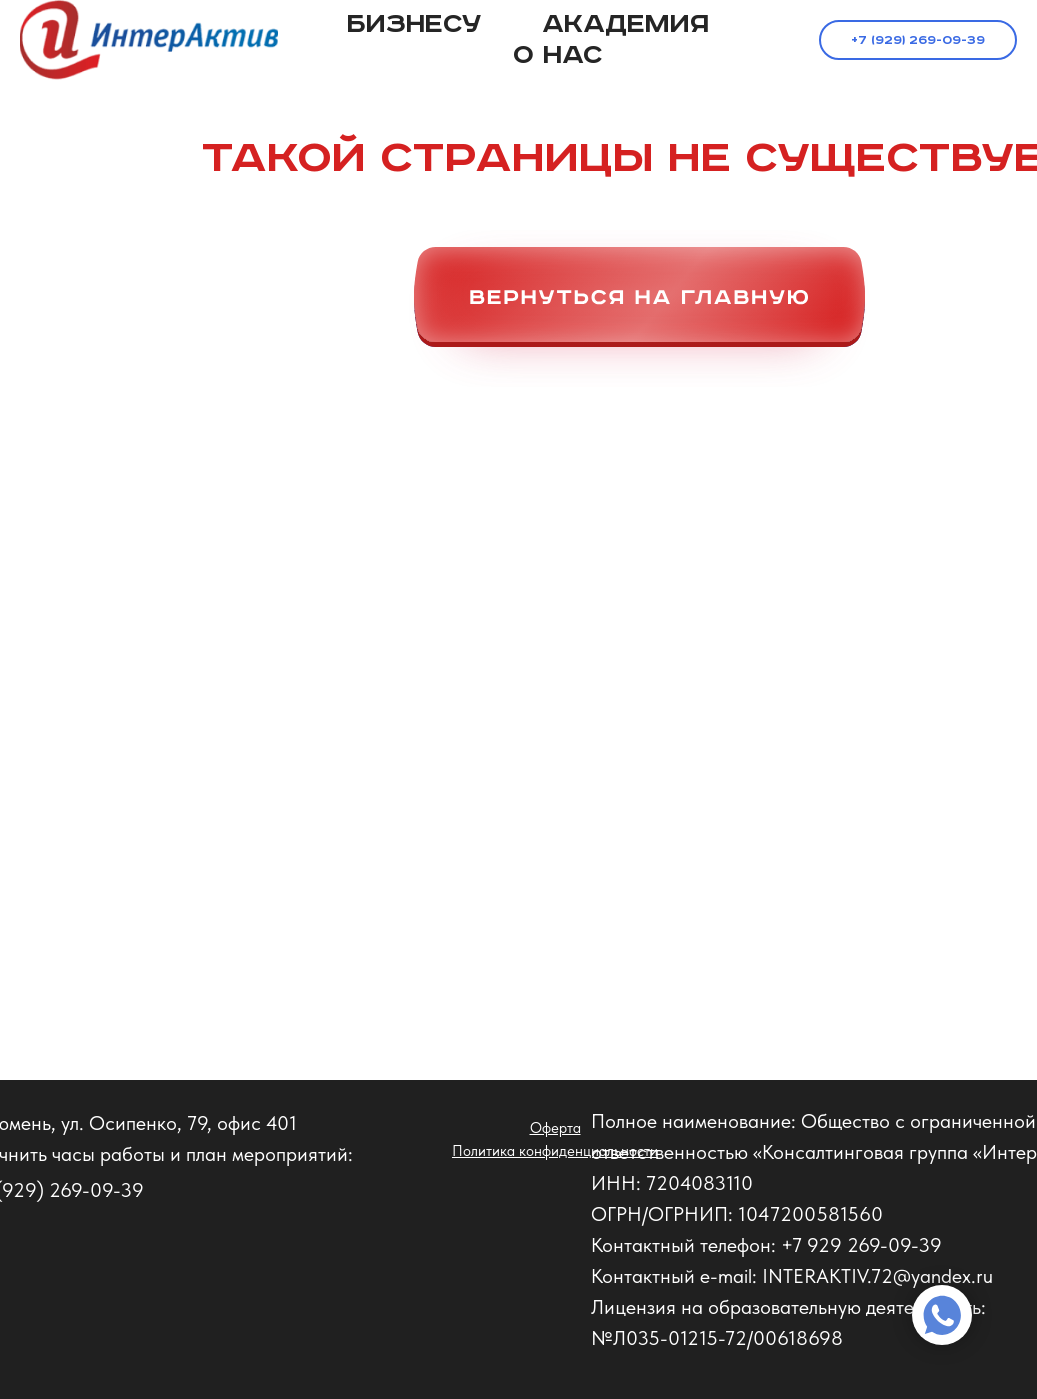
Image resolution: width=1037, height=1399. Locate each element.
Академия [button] (625, 24)
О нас (558, 55)
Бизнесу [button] (414, 24)
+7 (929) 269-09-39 (918, 40)
